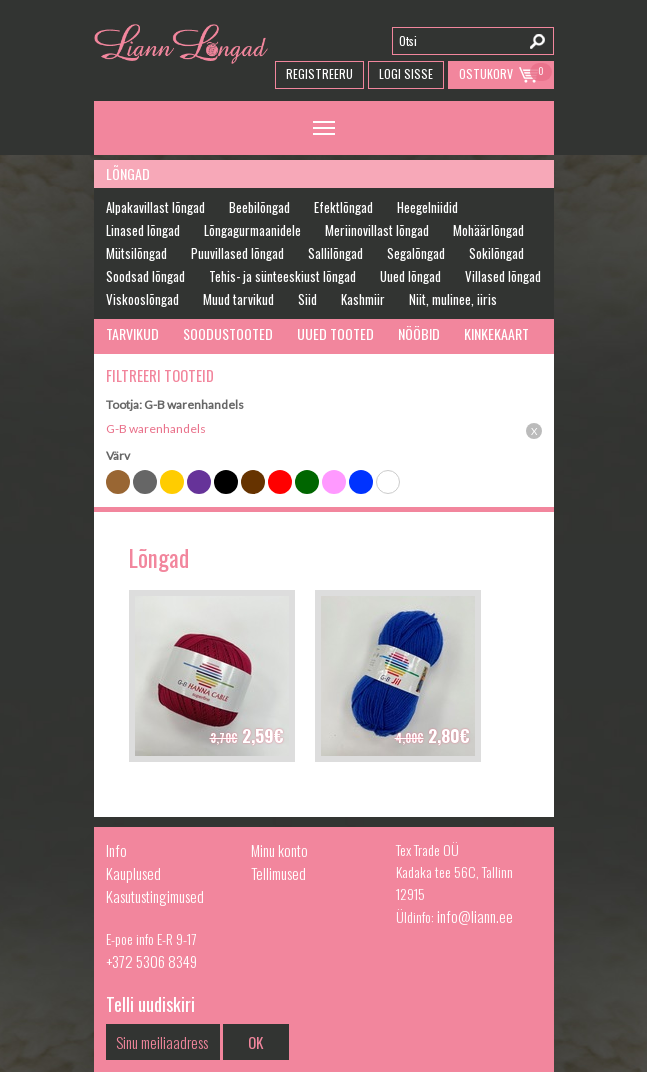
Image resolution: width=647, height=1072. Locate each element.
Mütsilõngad (136, 253)
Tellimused (278, 873)
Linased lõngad (143, 230)
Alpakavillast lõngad (155, 207)
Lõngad (128, 173)
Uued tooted (335, 333)
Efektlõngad (343, 207)
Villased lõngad (503, 276)
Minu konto (279, 850)
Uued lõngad (410, 276)
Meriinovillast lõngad (377, 230)
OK (255, 1042)
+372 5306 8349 (151, 961)
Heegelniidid (427, 207)
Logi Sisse (406, 73)
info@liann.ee (475, 916)
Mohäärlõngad (488, 230)
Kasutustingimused (155, 896)
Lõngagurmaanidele (252, 230)
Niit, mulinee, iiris (453, 299)
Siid (307, 299)
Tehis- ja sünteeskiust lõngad (282, 276)
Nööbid (419, 333)
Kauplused (133, 873)
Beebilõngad (259, 207)
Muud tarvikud (238, 299)
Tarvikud (132, 333)
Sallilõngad (335, 253)
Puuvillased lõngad (237, 253)
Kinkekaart (496, 333)
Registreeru (319, 73)
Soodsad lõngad (145, 276)
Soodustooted (228, 333)
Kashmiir (363, 299)
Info (116, 850)
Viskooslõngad (142, 299)
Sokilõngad (496, 253)
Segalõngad (416, 253)
